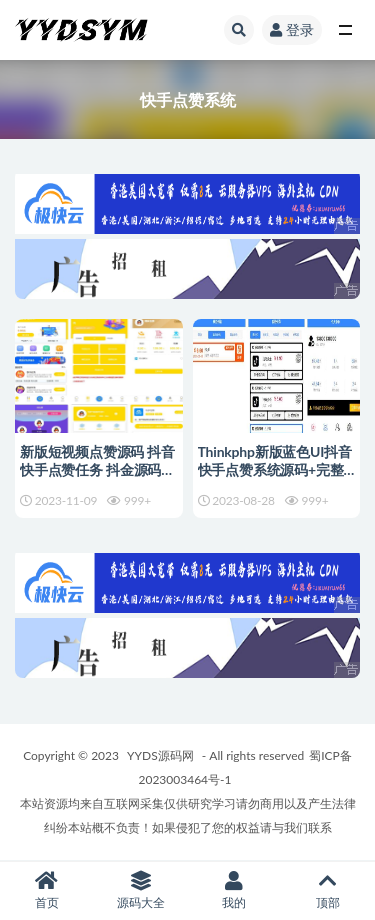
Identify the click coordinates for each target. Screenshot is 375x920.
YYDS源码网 (160, 755)
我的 (235, 890)
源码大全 (141, 890)
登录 (292, 29)
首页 (47, 890)
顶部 (328, 890)
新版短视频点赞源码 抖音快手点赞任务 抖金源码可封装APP (97, 469)
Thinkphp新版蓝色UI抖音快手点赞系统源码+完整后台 (275, 469)
